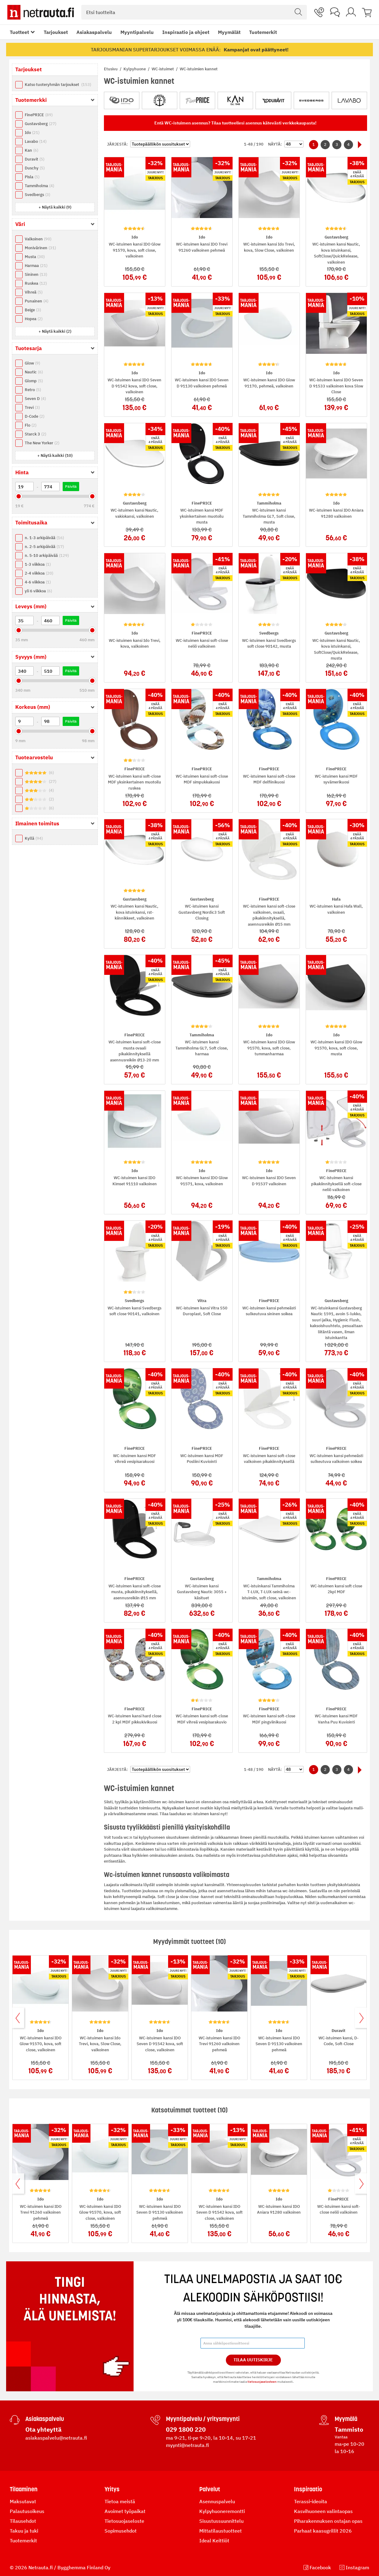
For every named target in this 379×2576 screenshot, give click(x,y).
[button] (55, 207)
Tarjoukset (56, 32)
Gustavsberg (40, 123)
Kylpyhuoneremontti (222, 2511)
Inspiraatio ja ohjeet (185, 32)
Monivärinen (40, 247)
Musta (35, 256)
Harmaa (36, 265)
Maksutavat (23, 2501)
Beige (33, 310)
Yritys (112, 2489)
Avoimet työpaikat (125, 2511)
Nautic (34, 372)
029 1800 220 (186, 2429)
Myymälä (346, 2419)
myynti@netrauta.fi (187, 2445)
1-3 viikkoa (38, 564)
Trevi (32, 407)
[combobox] (194, 12)
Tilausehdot (23, 2521)
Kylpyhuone (135, 69)
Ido (32, 132)
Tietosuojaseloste (124, 2521)
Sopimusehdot (121, 2531)
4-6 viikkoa (38, 582)
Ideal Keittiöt (214, 2540)
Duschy (35, 168)
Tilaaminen (24, 2489)
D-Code (34, 416)
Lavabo (35, 141)
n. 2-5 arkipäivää (44, 546)
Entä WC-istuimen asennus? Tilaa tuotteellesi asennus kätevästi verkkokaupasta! (235, 123)
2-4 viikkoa (39, 573)
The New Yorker (42, 443)
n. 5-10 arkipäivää (47, 555)
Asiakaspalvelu (94, 32)
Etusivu (111, 69)
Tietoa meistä (120, 2501)
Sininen (36, 274)
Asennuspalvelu (217, 2501)
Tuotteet (19, 32)
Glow (32, 363)
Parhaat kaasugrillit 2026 (323, 2531)
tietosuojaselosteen (262, 2382)
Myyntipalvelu (137, 32)
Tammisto (349, 2429)
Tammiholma (39, 185)
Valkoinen (38, 239)
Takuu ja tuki (24, 2531)
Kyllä (34, 838)
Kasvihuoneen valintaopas (323, 2511)
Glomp (34, 380)
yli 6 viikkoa (38, 591)
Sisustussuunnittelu (221, 2521)
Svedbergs (37, 194)
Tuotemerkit (263, 32)
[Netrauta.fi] (40, 12)
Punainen (36, 301)
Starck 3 (35, 434)
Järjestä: (117, 144)
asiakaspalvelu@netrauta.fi (56, 2438)
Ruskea (36, 283)
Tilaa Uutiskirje (253, 2360)
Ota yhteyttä (43, 2429)
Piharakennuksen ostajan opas (328, 2521)
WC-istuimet (163, 69)
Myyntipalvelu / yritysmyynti (203, 2419)
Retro (33, 389)
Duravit (34, 159)
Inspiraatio (308, 2489)
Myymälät (229, 32)
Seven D (35, 398)
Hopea (33, 318)
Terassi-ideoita (310, 2501)
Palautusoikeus (27, 2511)
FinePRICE (39, 114)
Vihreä (33, 292)
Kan (31, 150)
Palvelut (209, 2489)
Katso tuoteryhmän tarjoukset (58, 84)
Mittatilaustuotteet (220, 2531)
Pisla (32, 177)
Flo (30, 425)
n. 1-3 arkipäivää (44, 537)
